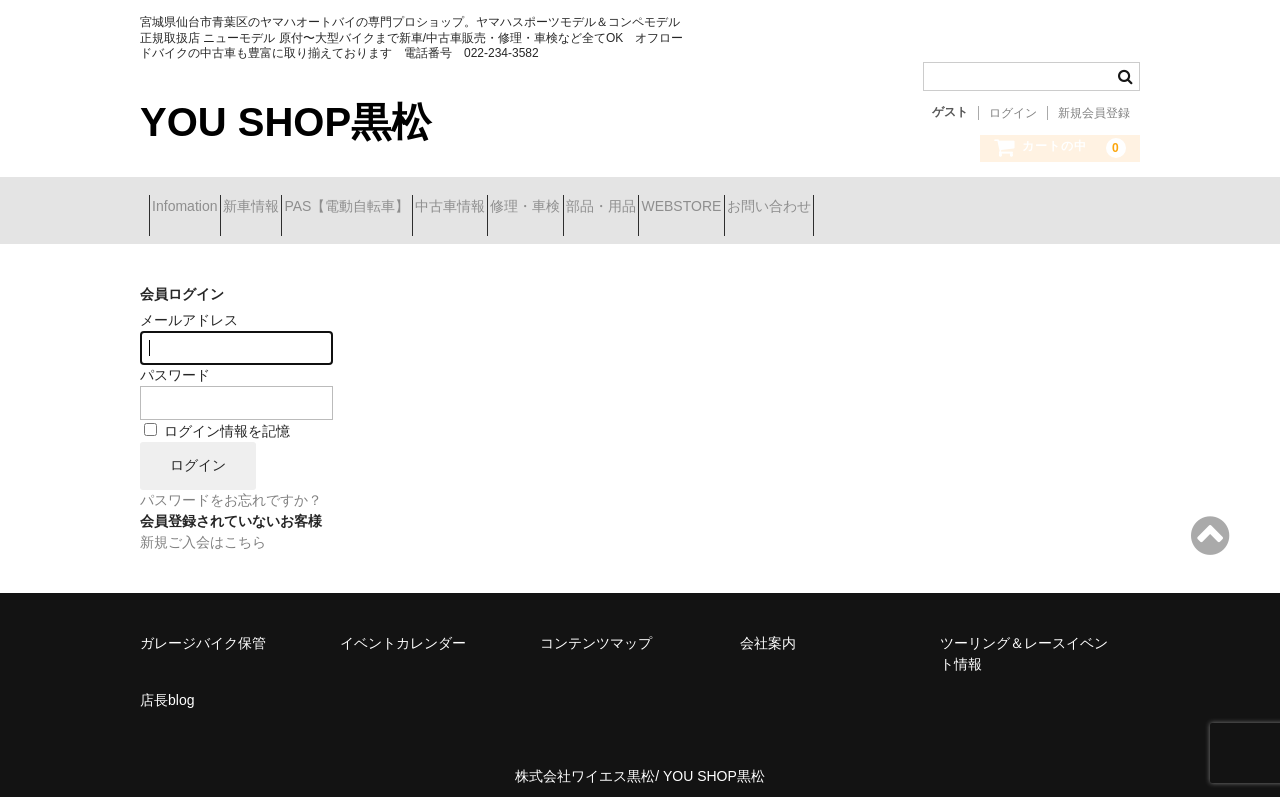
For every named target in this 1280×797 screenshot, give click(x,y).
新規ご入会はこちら (203, 527)
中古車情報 (565, 208)
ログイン (1013, 113)
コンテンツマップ (596, 628)
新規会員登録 (1094, 113)
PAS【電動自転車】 (426, 208)
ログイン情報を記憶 (217, 416)
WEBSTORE (903, 208)
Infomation (193, 208)
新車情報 (295, 208)
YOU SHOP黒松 (285, 122)
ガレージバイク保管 (203, 628)
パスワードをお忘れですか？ (231, 485)
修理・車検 (676, 208)
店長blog (167, 685)
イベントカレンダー (403, 628)
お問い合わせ (1026, 208)
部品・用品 (787, 208)
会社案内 (768, 628)
